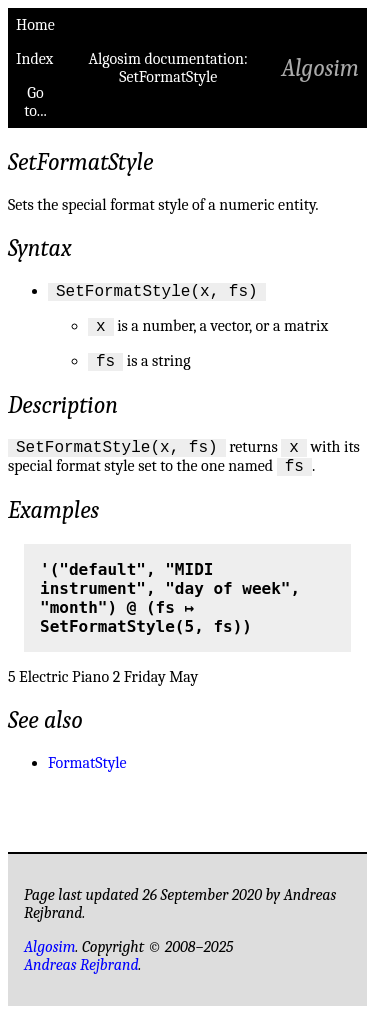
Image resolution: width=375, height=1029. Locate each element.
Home (35, 25)
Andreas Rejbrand (81, 980)
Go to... (35, 102)
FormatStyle (87, 778)
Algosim (320, 68)
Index (34, 59)
